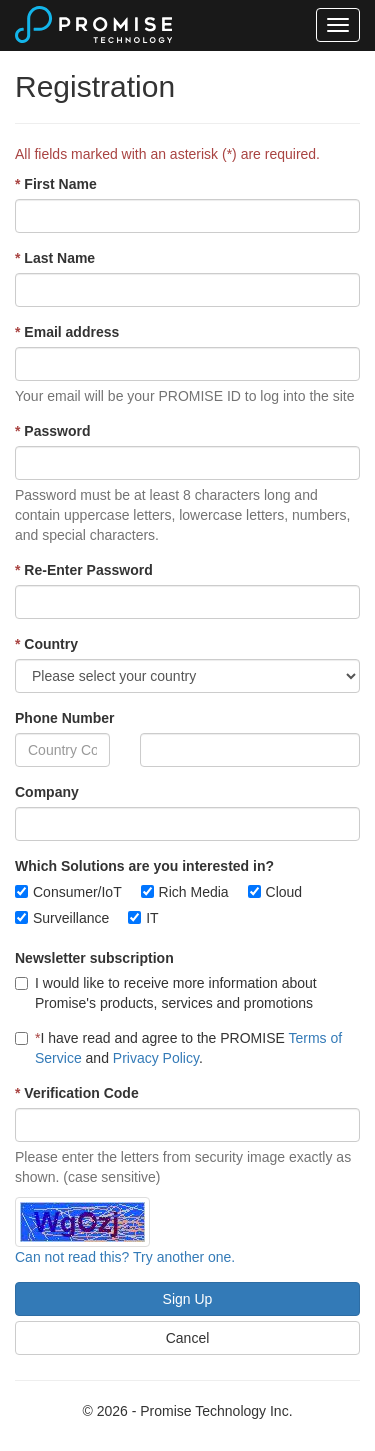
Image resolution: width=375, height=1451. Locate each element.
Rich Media (194, 892)
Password (52, 431)
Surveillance (71, 918)
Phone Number (65, 718)
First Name (56, 184)
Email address (67, 332)
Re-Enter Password (84, 570)
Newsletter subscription (94, 958)
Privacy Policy (156, 1058)
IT (152, 918)
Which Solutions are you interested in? (144, 866)
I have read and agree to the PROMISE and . (178, 1048)
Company (47, 792)
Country (46, 644)
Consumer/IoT (77, 892)
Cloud (284, 892)
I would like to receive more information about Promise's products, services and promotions (166, 993)
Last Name (55, 258)
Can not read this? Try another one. (125, 1257)
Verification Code (77, 1093)
